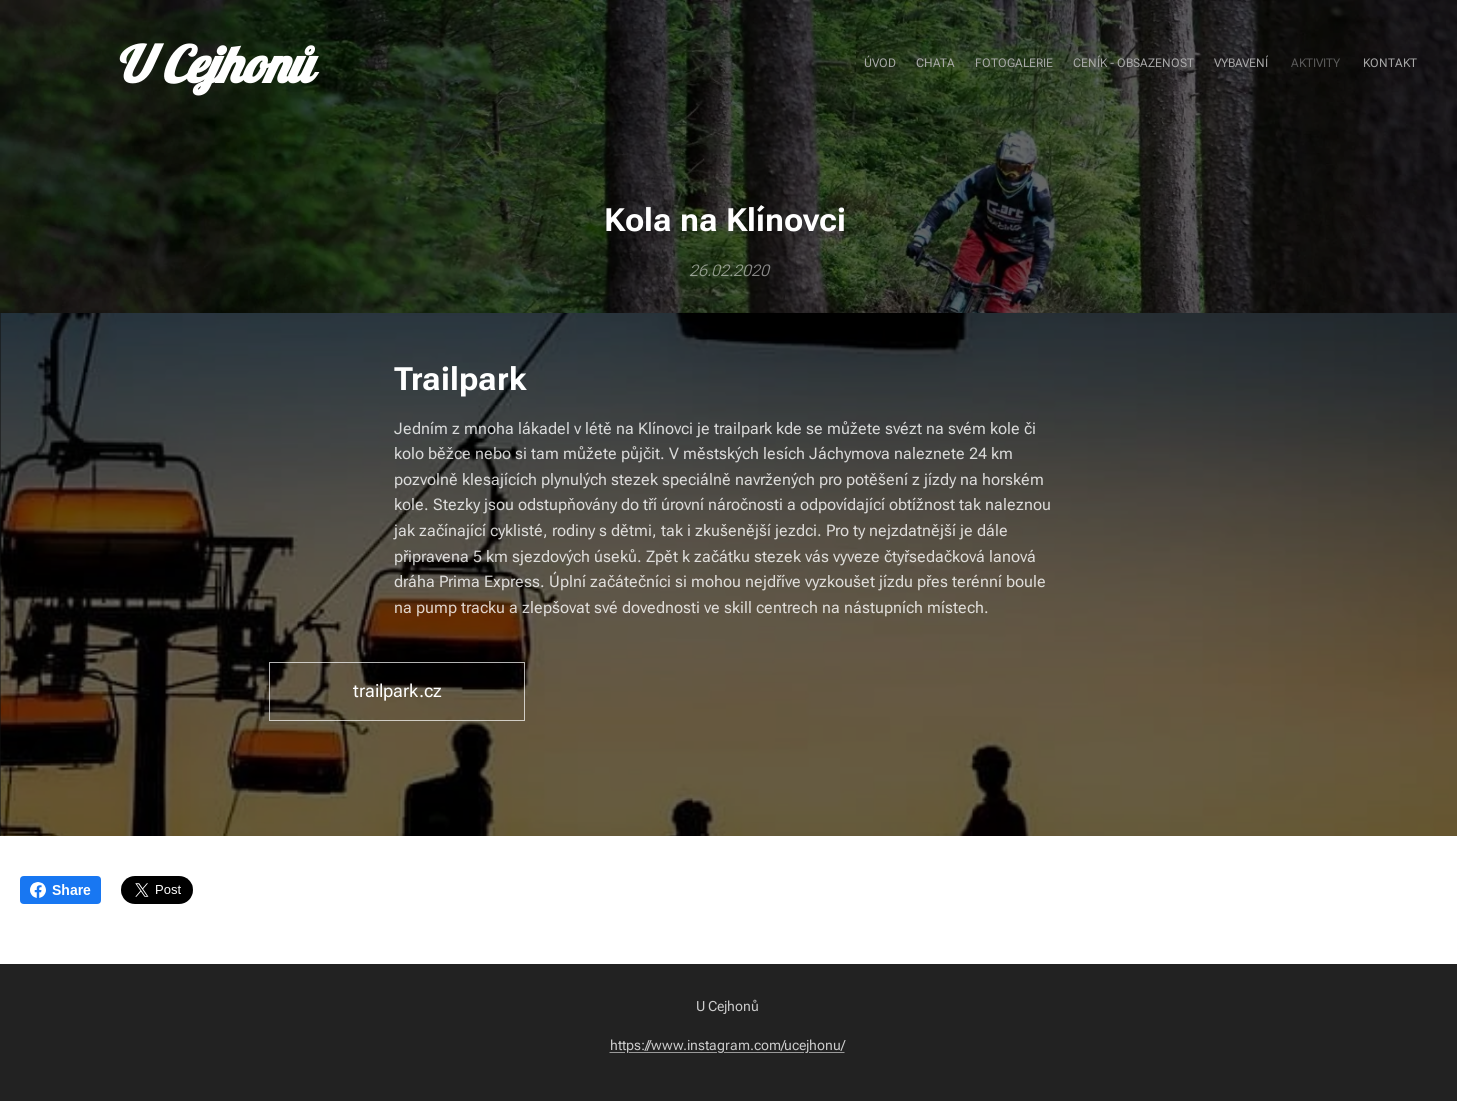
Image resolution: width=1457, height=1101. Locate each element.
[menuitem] (1299, 65)
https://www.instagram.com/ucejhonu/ (727, 1045)
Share (60, 890)
